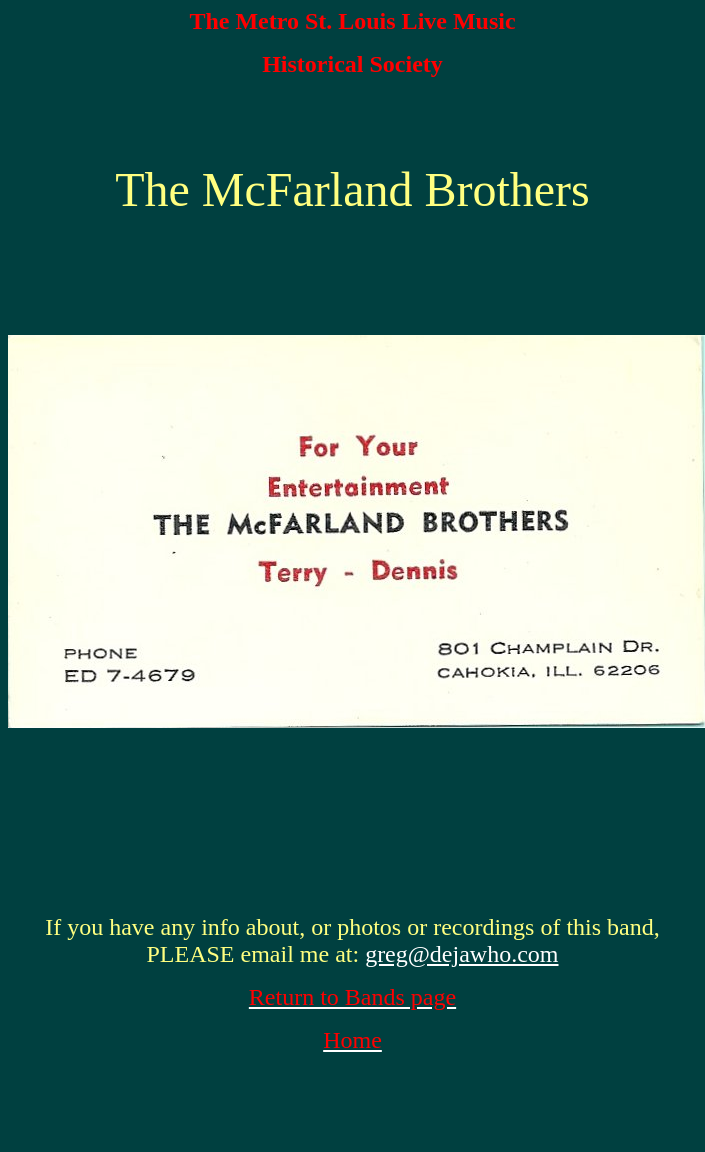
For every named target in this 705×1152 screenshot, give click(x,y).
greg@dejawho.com (461, 954)
